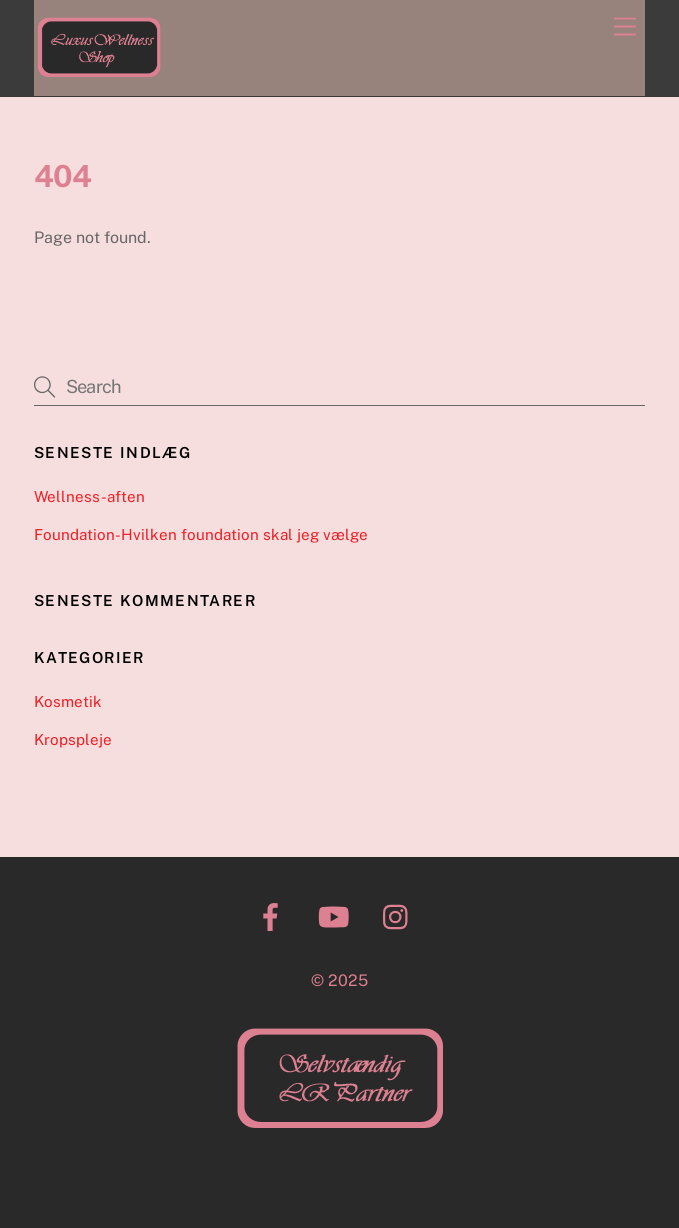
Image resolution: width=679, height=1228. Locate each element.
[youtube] (337, 915)
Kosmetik (68, 701)
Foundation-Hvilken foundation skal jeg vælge (201, 534)
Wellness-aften (89, 496)
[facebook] (274, 915)
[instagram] (400, 915)
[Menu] (625, 27)
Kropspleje (73, 739)
